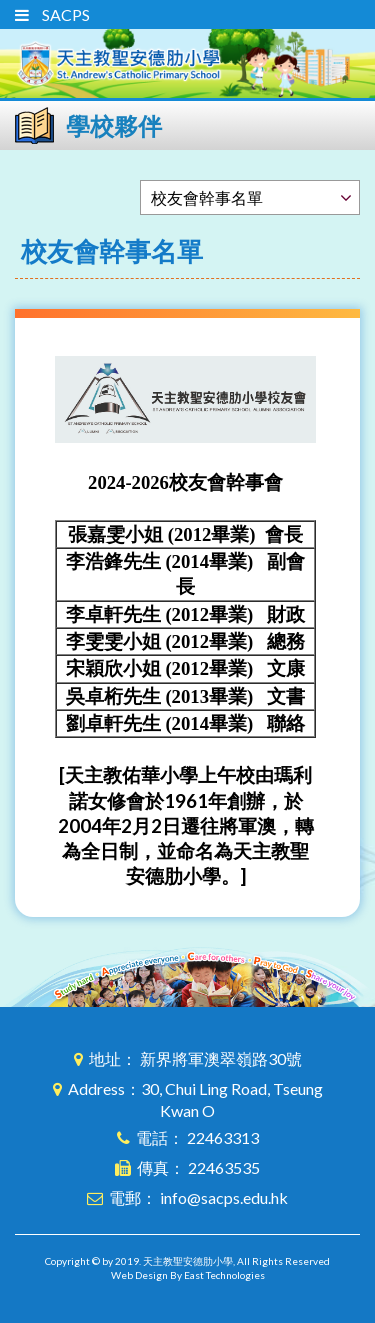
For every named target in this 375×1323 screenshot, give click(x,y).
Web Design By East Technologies (188, 1275)
